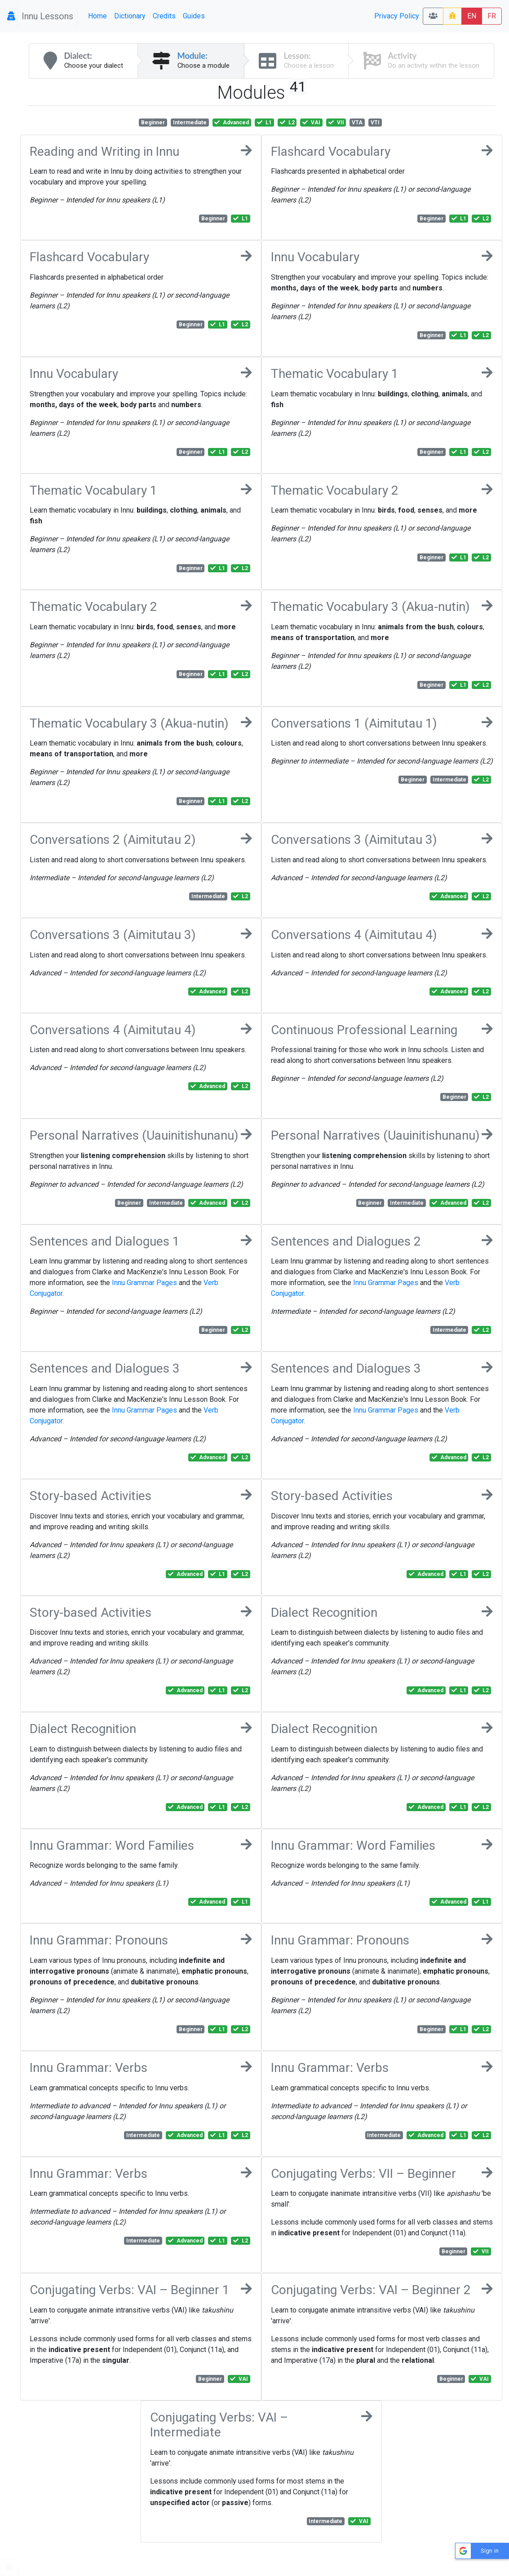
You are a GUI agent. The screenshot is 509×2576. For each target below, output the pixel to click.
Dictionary (130, 16)
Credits (164, 16)
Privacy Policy (396, 16)
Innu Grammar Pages (144, 1282)
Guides (194, 16)
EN (471, 16)
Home (97, 16)
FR (491, 16)
